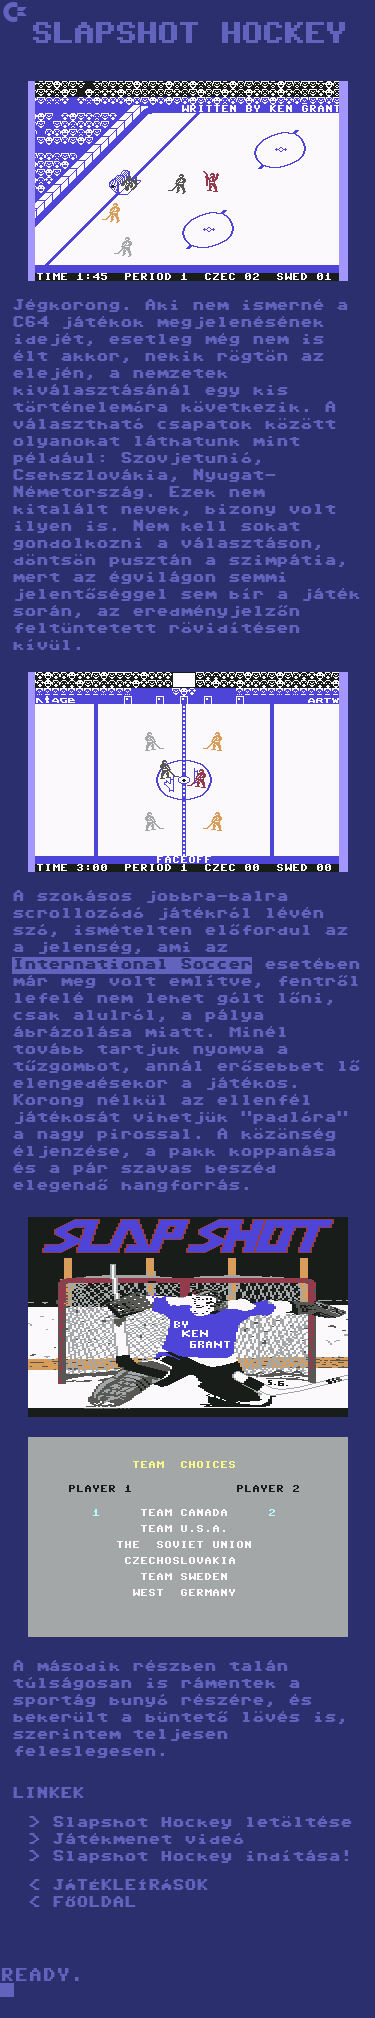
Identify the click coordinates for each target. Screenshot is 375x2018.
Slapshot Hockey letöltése (202, 1823)
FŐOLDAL (94, 1903)
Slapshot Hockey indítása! (202, 1857)
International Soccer (132, 965)
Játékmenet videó (148, 1840)
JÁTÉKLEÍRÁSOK (130, 1886)
